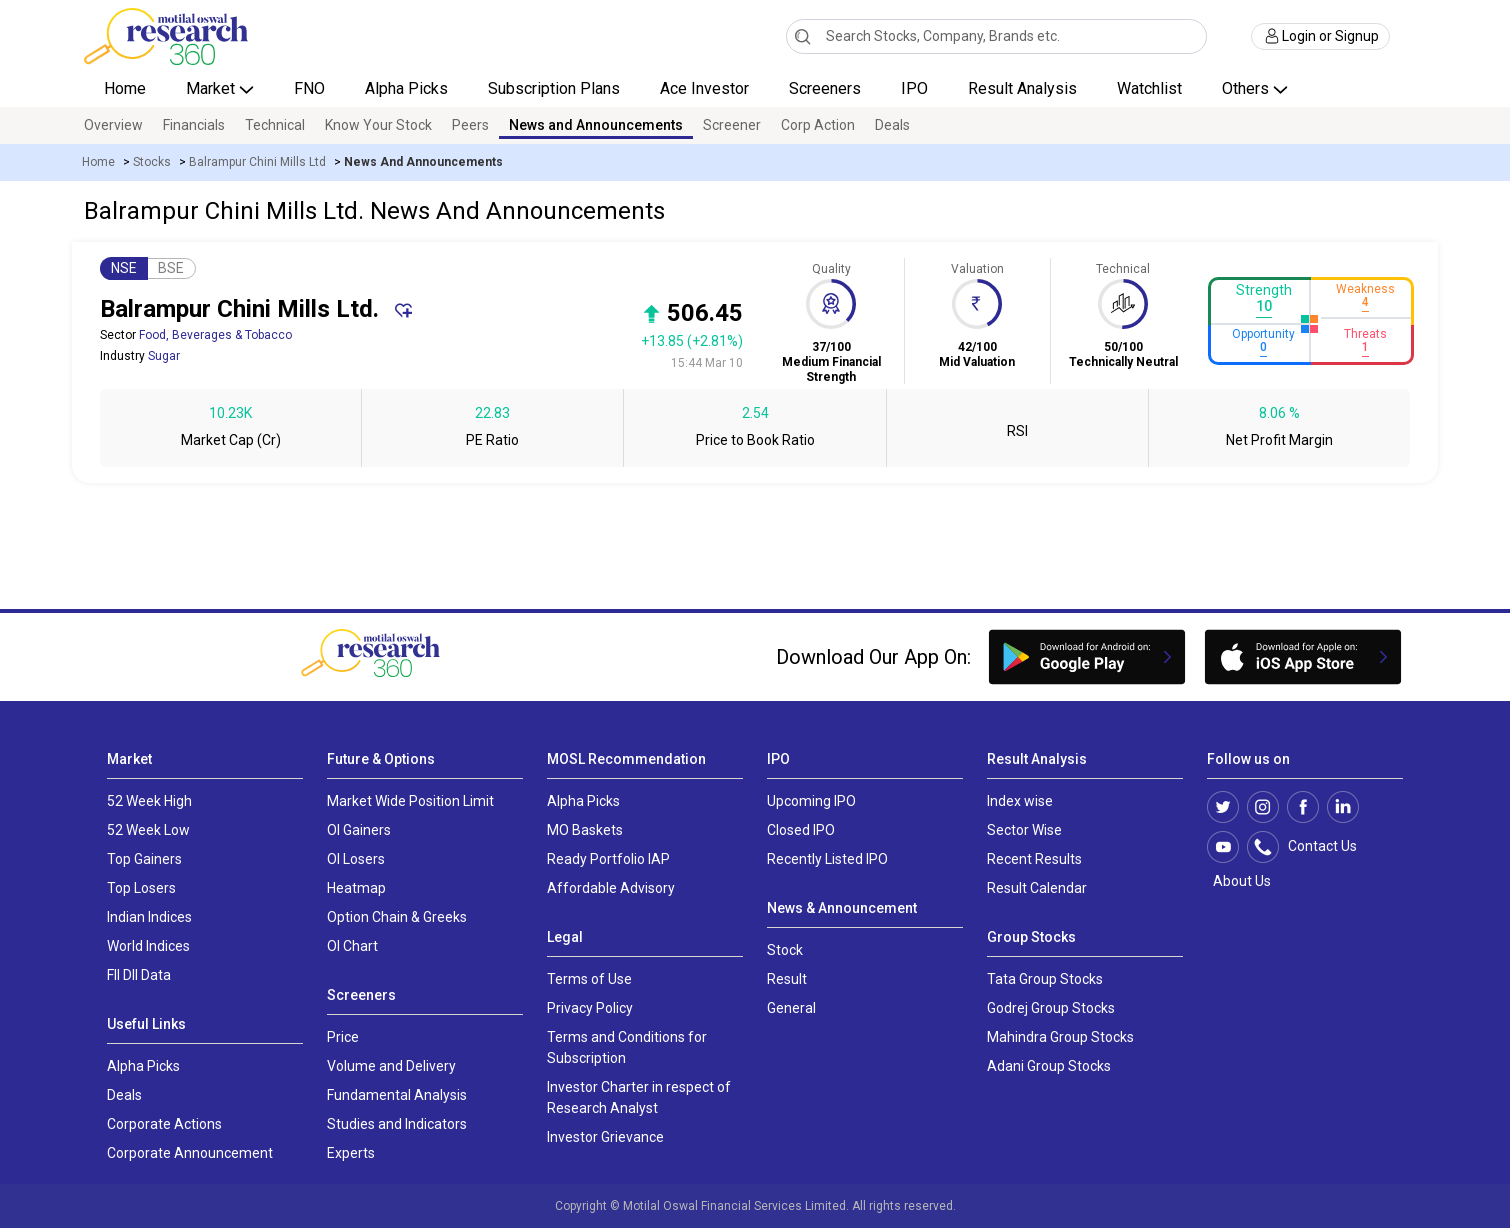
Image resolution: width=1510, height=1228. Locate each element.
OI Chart (352, 946)
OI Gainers (359, 830)
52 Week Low (148, 830)
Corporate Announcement (190, 1153)
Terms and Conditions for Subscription (627, 1047)
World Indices (148, 946)
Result (787, 979)
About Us (1239, 881)
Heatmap (356, 888)
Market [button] (212, 88)
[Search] (802, 36)
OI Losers (356, 859)
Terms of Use (589, 979)
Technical (275, 125)
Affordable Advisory (611, 888)
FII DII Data (139, 975)
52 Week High (149, 801)
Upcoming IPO (811, 801)
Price (343, 1037)
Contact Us (1312, 847)
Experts (351, 1153)
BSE (171, 268)
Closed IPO (801, 830)
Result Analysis (1022, 88)
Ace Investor (704, 88)
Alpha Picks (406, 88)
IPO (914, 88)
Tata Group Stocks (1045, 979)
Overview (113, 125)
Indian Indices (149, 917)
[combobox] (996, 36)
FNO (309, 88)
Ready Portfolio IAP (608, 859)
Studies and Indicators (397, 1124)
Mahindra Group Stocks (1060, 1037)
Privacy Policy (590, 1008)
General (791, 1008)
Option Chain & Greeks (397, 917)
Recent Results (1034, 859)
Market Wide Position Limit (410, 801)
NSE (124, 268)
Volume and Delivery (391, 1066)
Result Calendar (1037, 888)
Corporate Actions (164, 1124)
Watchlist (1149, 88)
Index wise (1020, 801)
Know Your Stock (378, 125)
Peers (470, 125)
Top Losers (141, 888)
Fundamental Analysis (397, 1095)
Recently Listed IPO (827, 859)
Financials (194, 125)
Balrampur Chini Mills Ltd (257, 162)
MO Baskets (585, 830)
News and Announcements (596, 125)
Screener (732, 125)
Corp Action (818, 125)
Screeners (825, 88)
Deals (892, 125)
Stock (785, 950)
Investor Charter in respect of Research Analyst (639, 1097)
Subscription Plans (554, 88)
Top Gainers (144, 859)
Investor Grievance (605, 1137)
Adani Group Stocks (1049, 1066)
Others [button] (1247, 88)
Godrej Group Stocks (1051, 1008)
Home (125, 88)
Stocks (152, 162)
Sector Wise (1024, 830)
